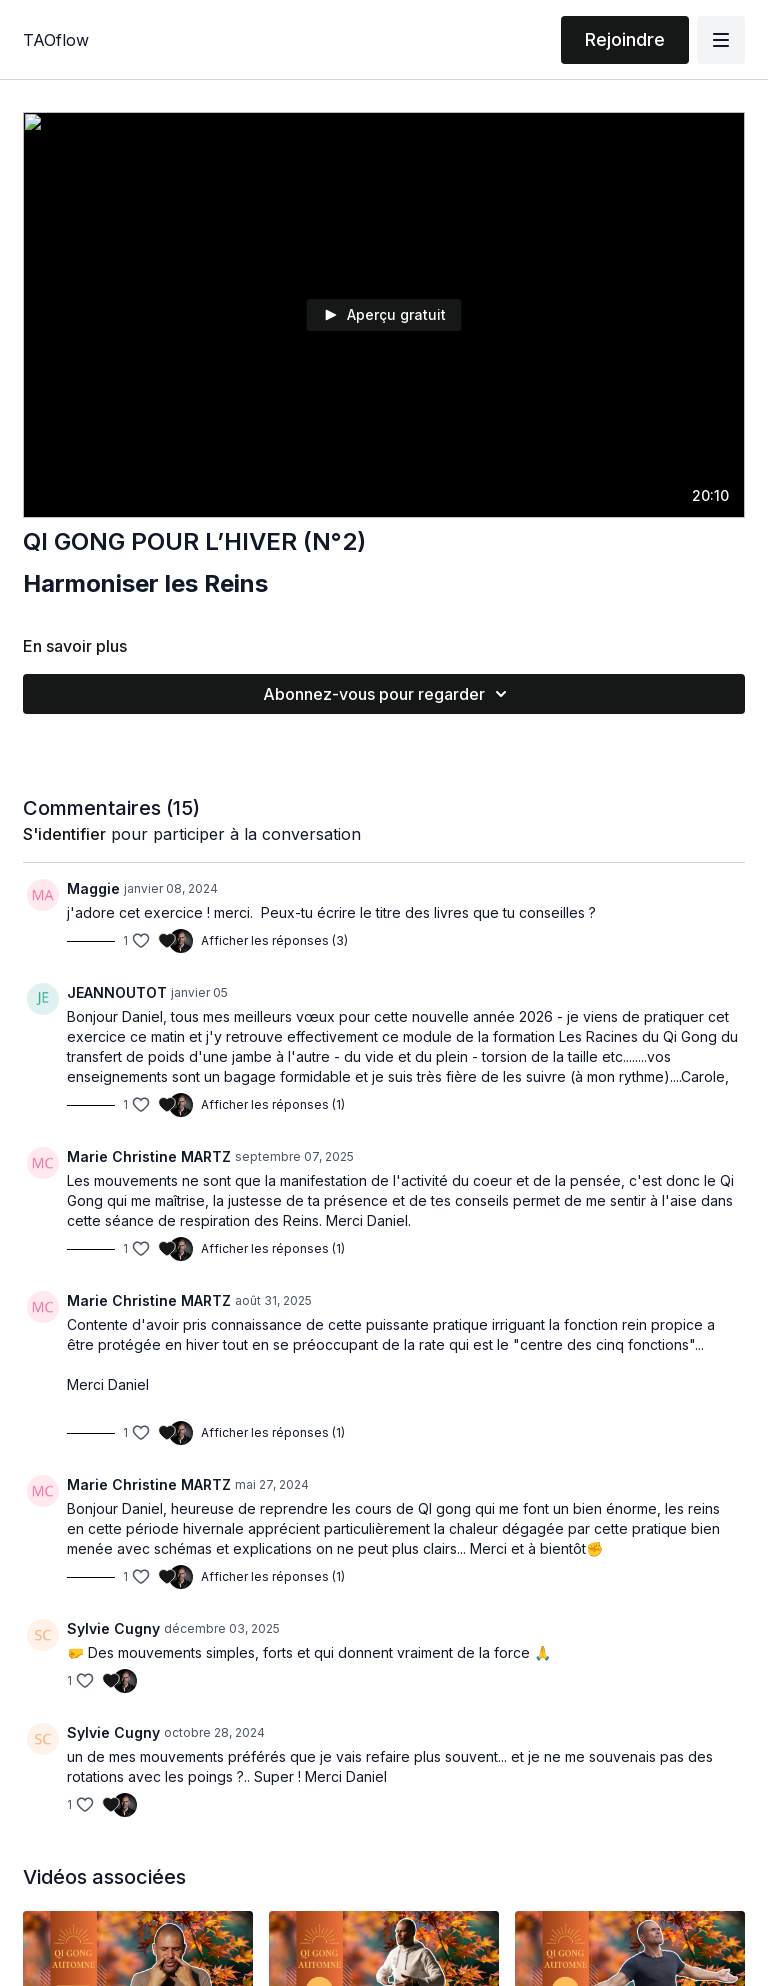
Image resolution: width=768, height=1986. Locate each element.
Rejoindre (625, 39)
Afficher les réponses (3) (274, 940)
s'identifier (64, 834)
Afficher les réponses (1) (273, 1104)
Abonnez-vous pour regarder (388, 694)
